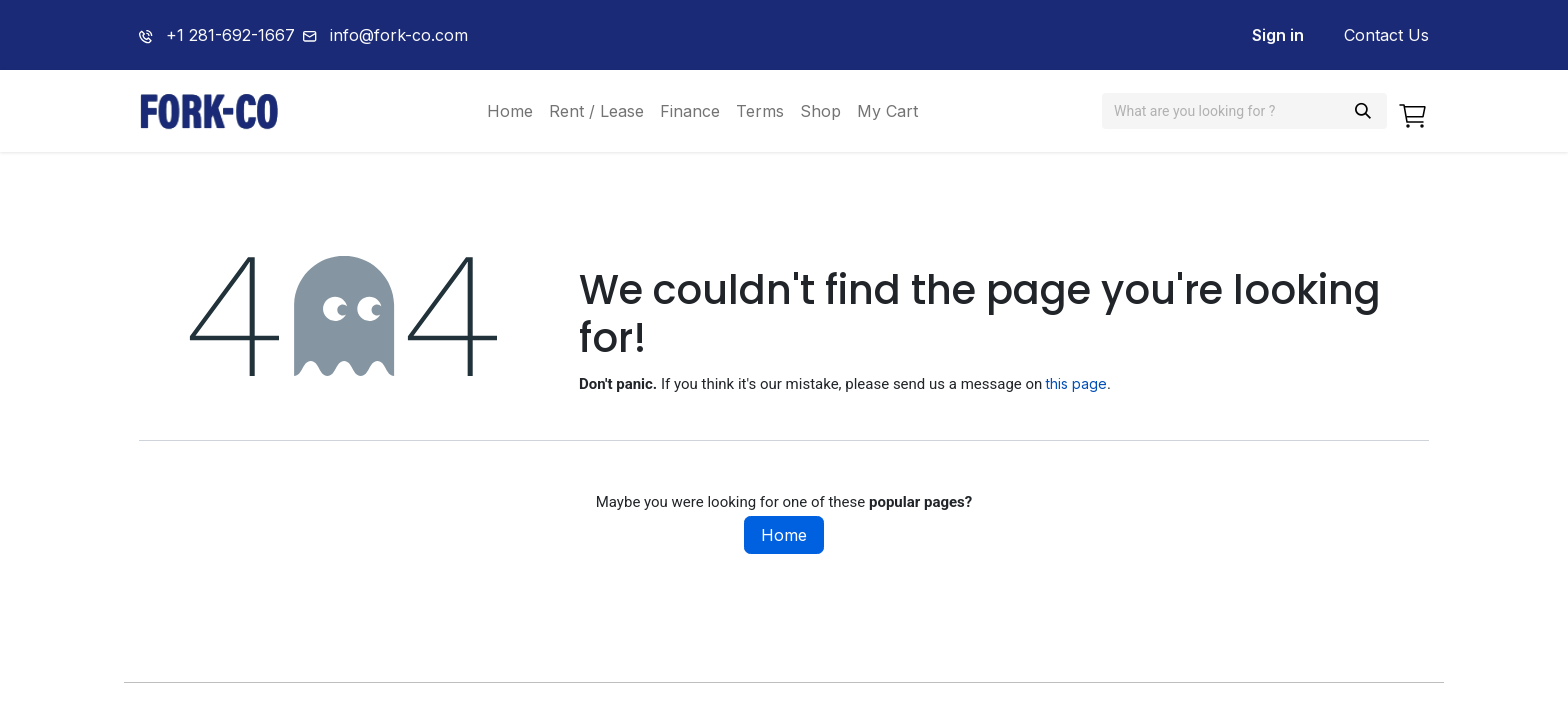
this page (1076, 383)
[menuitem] (510, 111)
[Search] (1363, 111)
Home (784, 535)
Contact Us (1386, 35)
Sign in (1278, 35)
